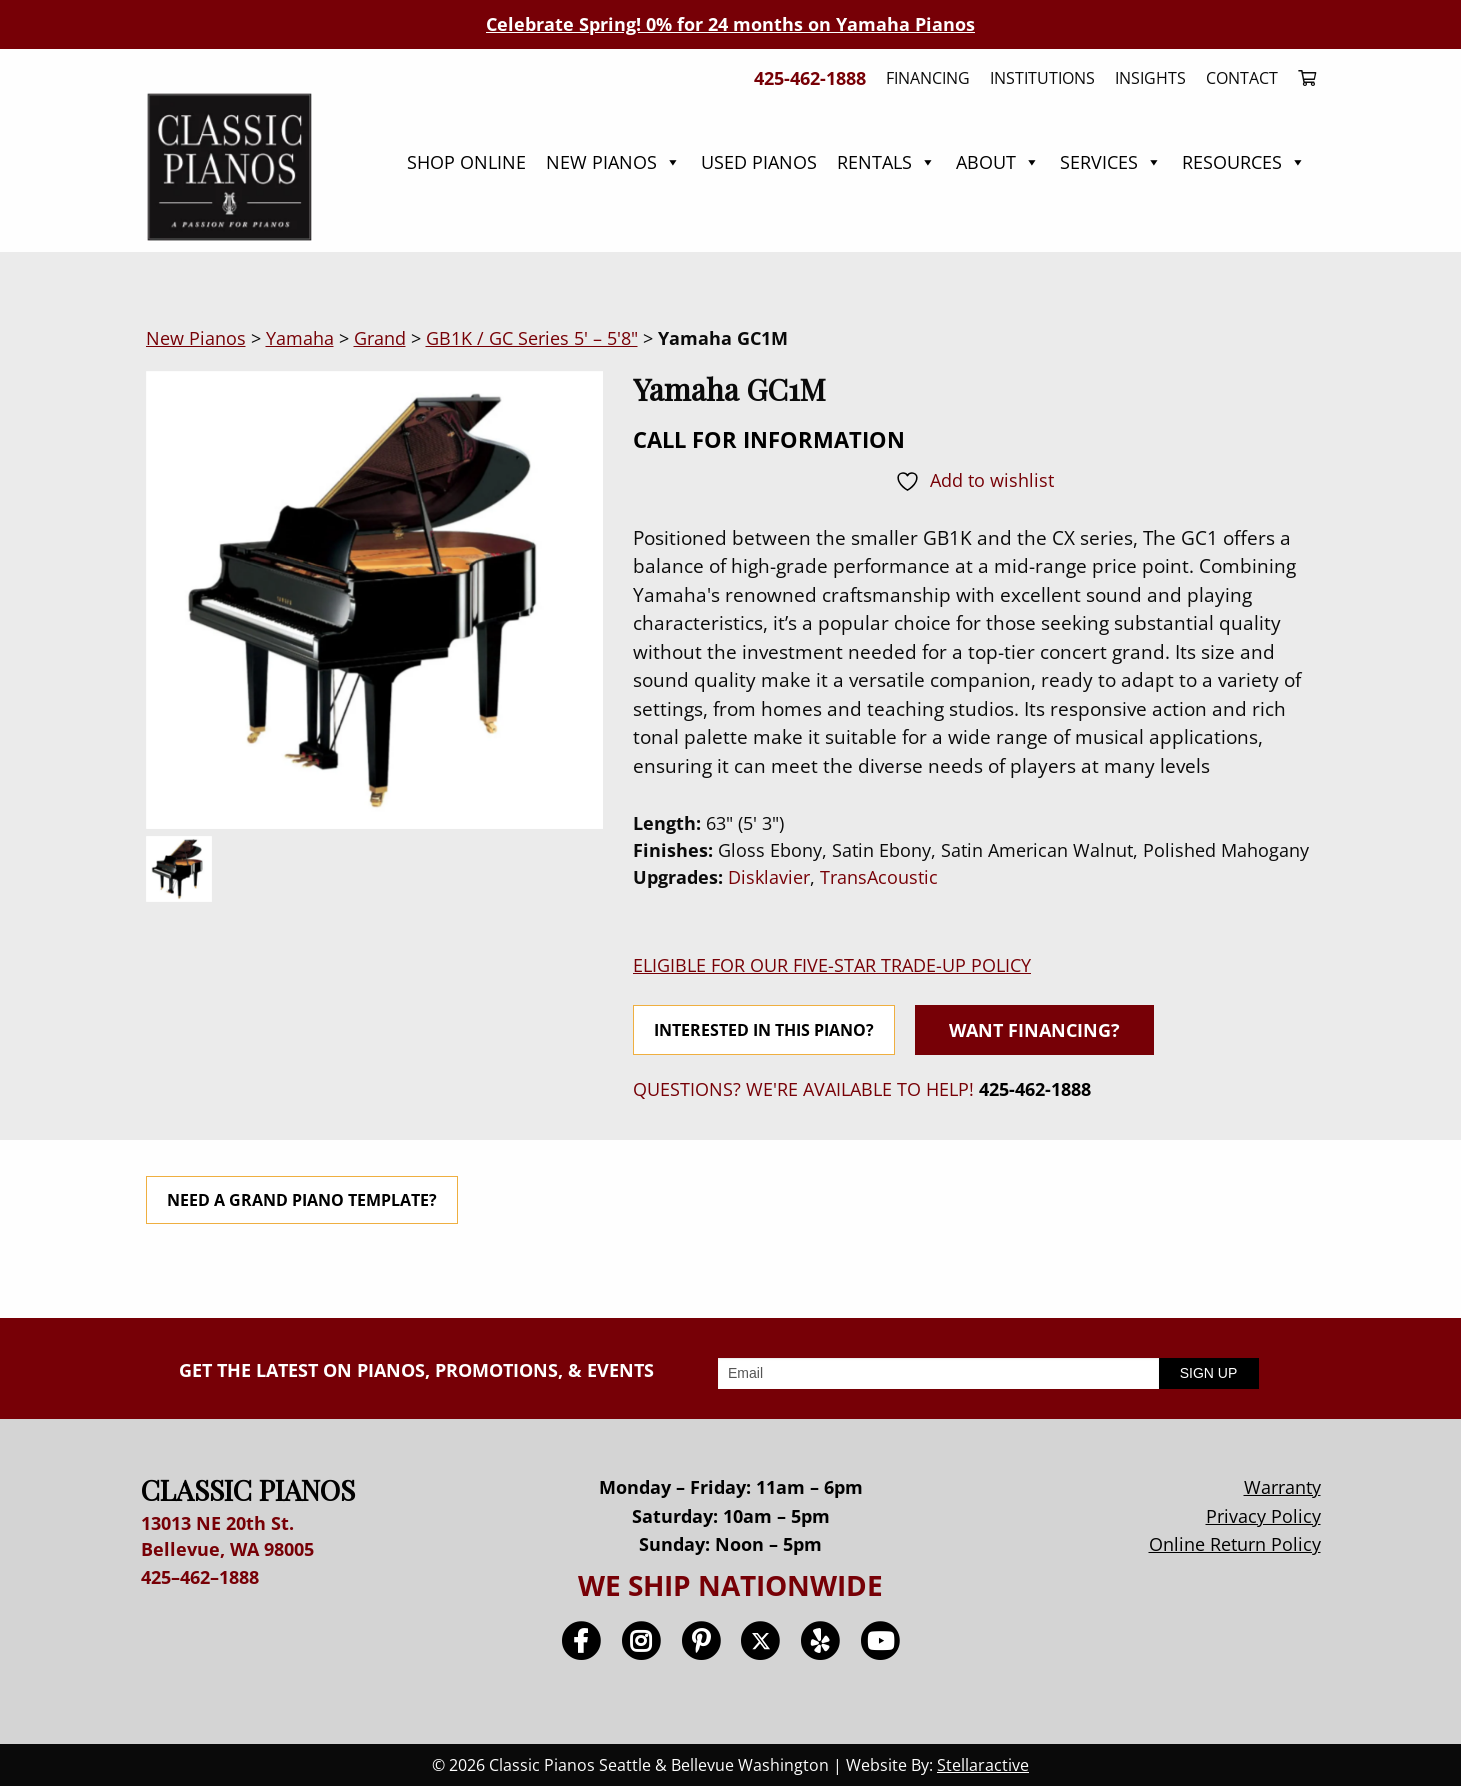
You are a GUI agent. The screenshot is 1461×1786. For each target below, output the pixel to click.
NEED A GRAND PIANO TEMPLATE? (302, 1200)
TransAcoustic (879, 877)
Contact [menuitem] (1242, 78)
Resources (1244, 162)
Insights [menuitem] (1150, 78)
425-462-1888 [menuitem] (810, 78)
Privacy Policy (1263, 1516)
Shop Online (466, 162)
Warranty (1282, 1487)
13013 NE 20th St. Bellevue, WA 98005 (227, 1535)
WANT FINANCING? (1034, 1030)
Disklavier (769, 877)
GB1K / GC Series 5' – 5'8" (532, 338)
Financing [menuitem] (928, 78)
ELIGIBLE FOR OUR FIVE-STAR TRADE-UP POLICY (832, 965)
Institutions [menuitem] (1042, 78)
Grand (380, 338)
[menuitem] (1302, 78)
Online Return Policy (1235, 1544)
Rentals (886, 162)
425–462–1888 (200, 1577)
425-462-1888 (1035, 1089)
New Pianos (613, 162)
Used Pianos (759, 162)
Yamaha (300, 338)
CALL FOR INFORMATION (769, 439)
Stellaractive (983, 1765)
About (998, 162)
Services (1111, 162)
